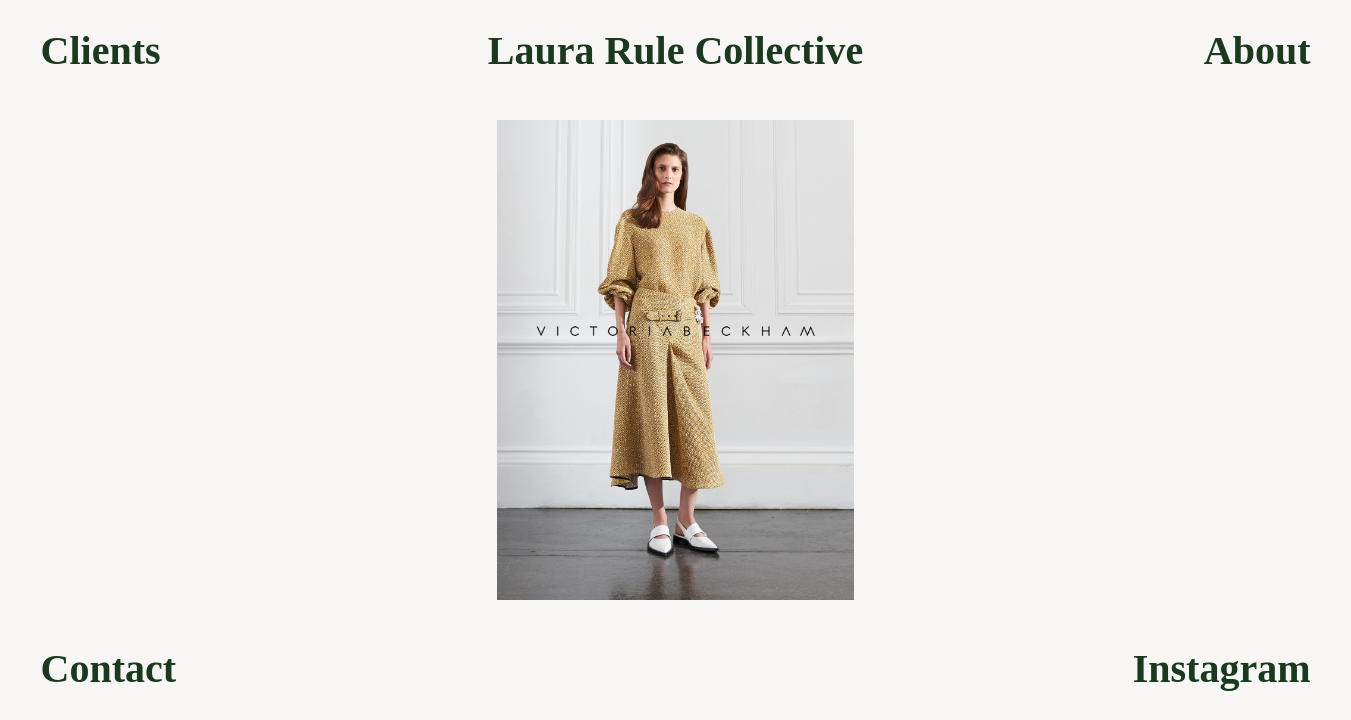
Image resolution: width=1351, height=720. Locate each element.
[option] (675, 360)
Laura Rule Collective (676, 51)
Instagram (1222, 669)
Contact (109, 669)
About (1257, 51)
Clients (101, 51)
